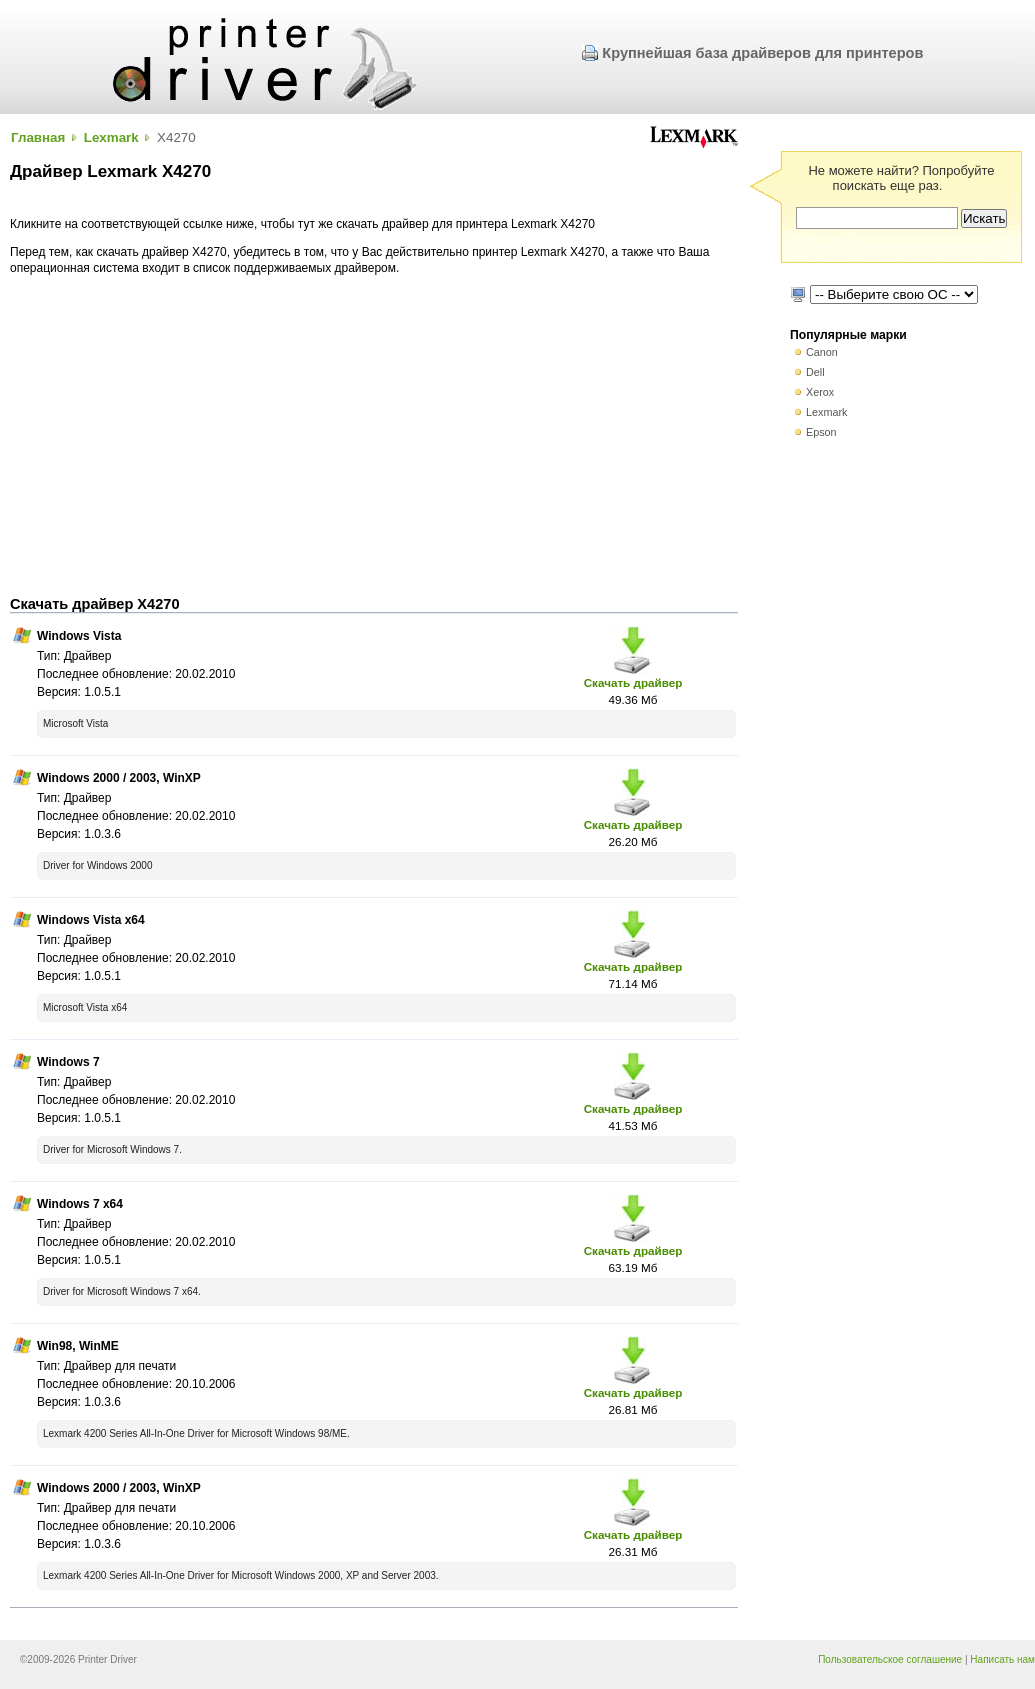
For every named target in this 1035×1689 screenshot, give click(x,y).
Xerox (820, 392)
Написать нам (1002, 1659)
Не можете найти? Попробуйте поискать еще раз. (901, 178)
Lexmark (111, 137)
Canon (822, 352)
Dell (815, 372)
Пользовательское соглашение (890, 1659)
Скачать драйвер (633, 682)
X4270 (176, 137)
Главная (38, 137)
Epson (821, 432)
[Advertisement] (374, 436)
